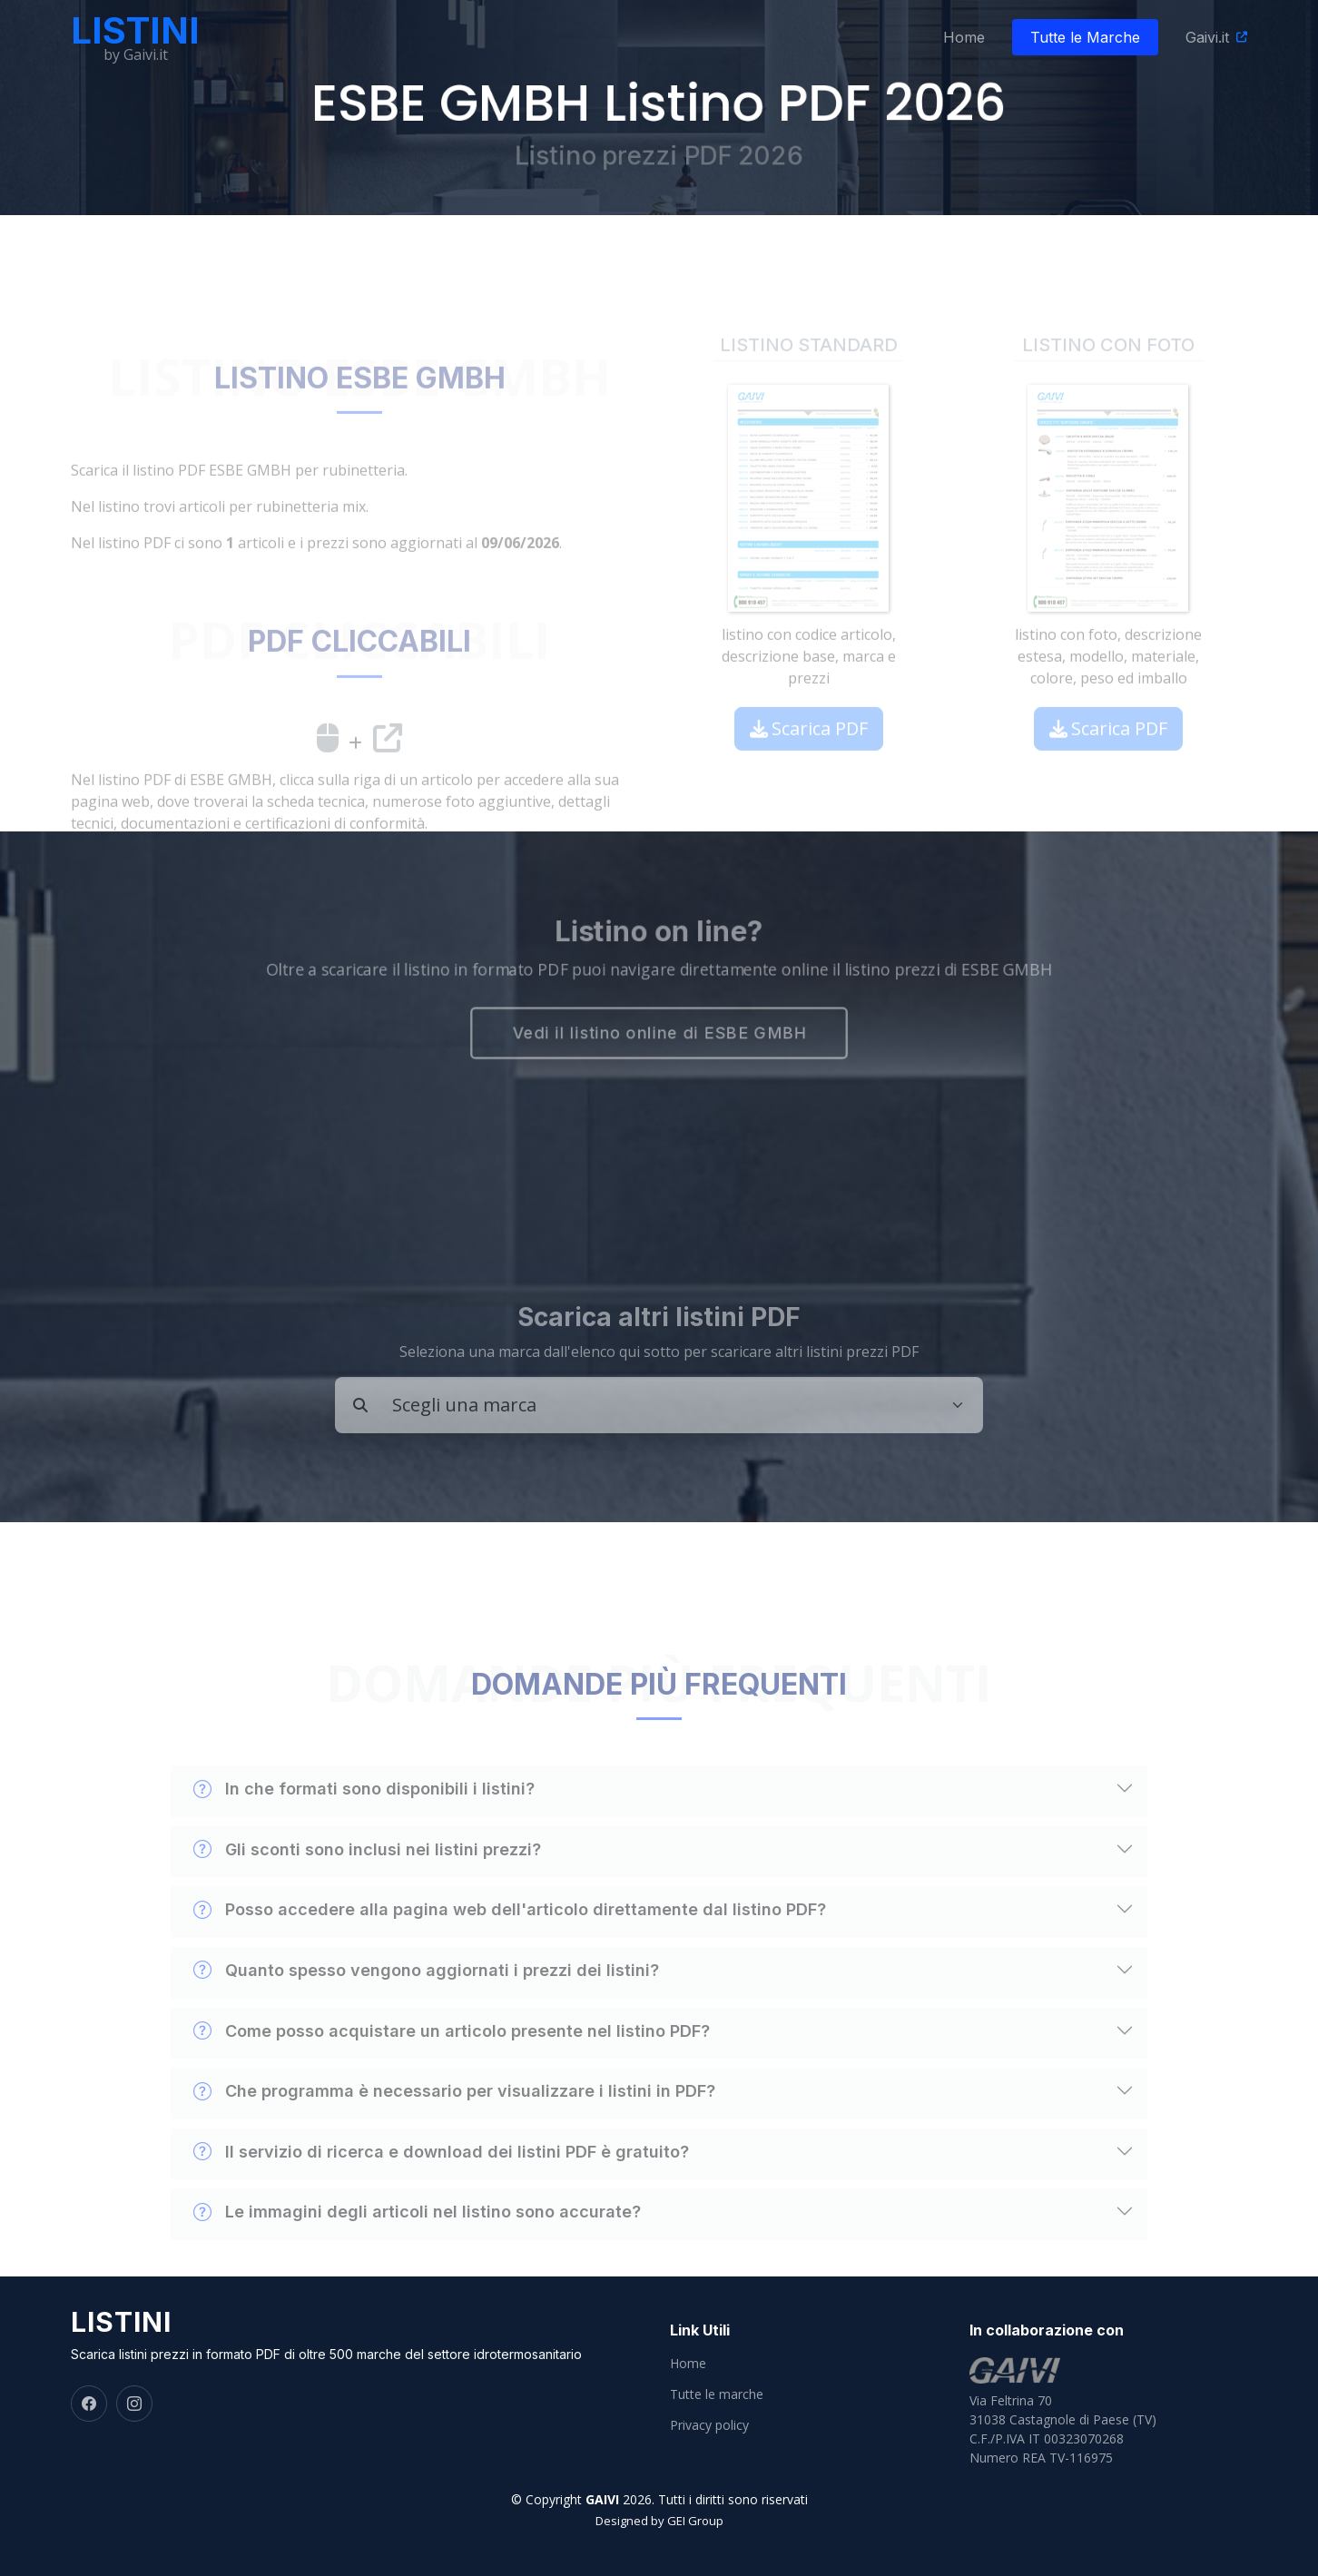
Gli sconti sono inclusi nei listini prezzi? (367, 1885)
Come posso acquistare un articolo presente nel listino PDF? (451, 2066)
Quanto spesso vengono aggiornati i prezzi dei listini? (426, 2006)
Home (964, 37)
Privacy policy (709, 2425)
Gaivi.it (1207, 37)
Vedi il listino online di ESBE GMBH (659, 1036)
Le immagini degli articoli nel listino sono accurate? (417, 2247)
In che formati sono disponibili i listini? (364, 1824)
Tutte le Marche (1085, 37)
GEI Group (695, 2520)
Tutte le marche (716, 2394)
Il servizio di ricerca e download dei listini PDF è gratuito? (441, 2186)
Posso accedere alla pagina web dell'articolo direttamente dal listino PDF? (509, 1945)
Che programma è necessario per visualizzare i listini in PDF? (454, 2127)
